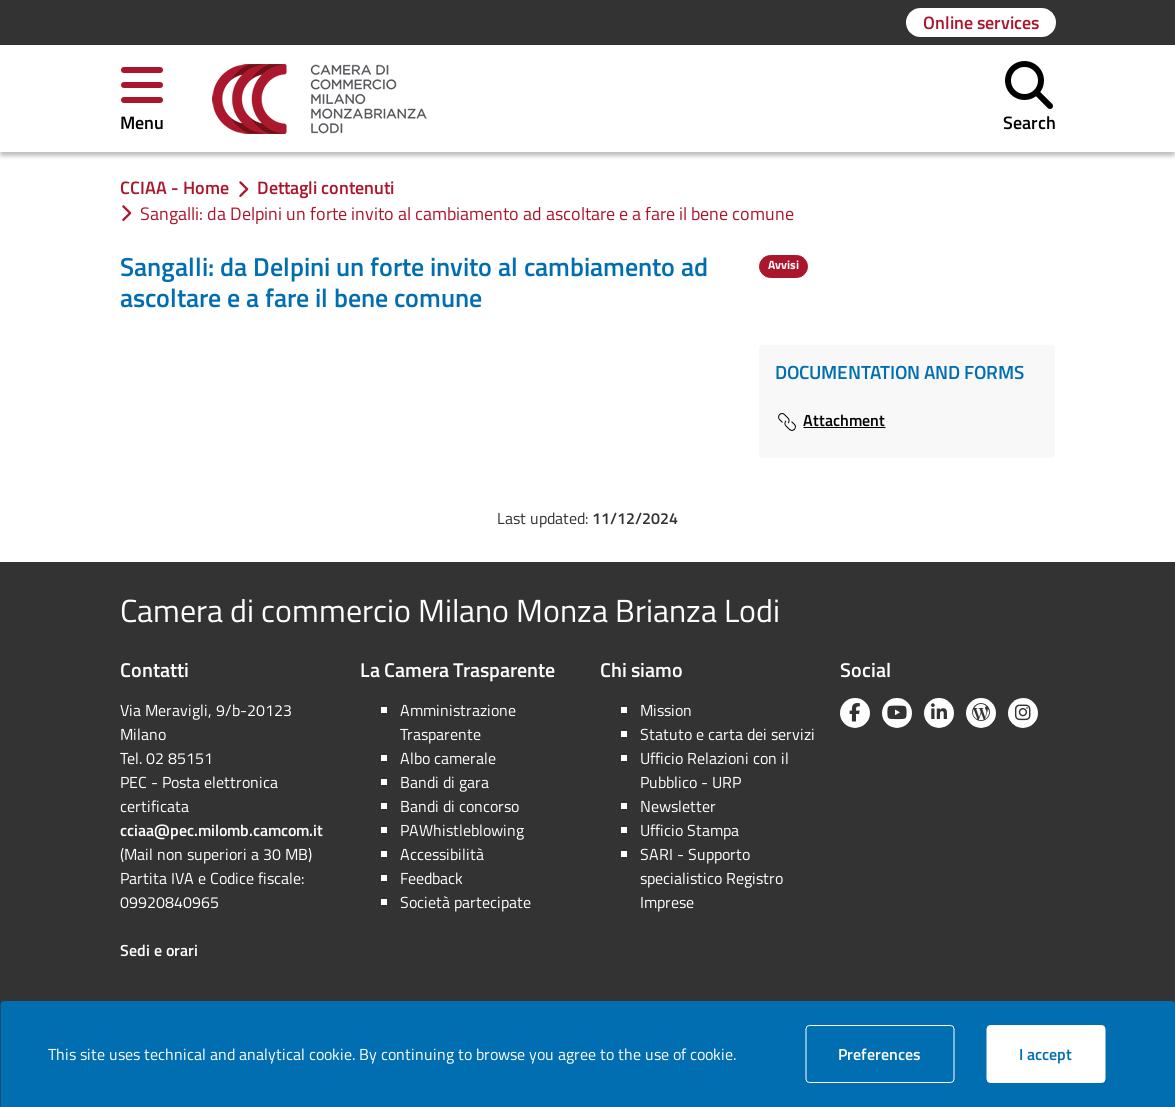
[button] (142, 98)
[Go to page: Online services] (981, 22)
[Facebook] (855, 713)
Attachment (830, 420)
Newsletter (678, 806)
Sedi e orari (159, 950)
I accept (1062, 1053)
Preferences (896, 1053)
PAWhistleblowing (462, 830)
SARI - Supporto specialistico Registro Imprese (711, 878)
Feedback (431, 878)
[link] (319, 99)
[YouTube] (897, 713)
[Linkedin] (939, 713)
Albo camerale (448, 758)
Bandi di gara (444, 782)
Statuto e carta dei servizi (727, 734)
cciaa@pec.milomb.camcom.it (221, 830)
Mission (666, 710)
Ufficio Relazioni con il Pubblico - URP (714, 770)
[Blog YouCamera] (981, 713)
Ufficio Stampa (689, 830)
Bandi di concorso (459, 806)
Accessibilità (442, 854)
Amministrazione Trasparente (458, 722)
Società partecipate (465, 902)
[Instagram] (1023, 713)
